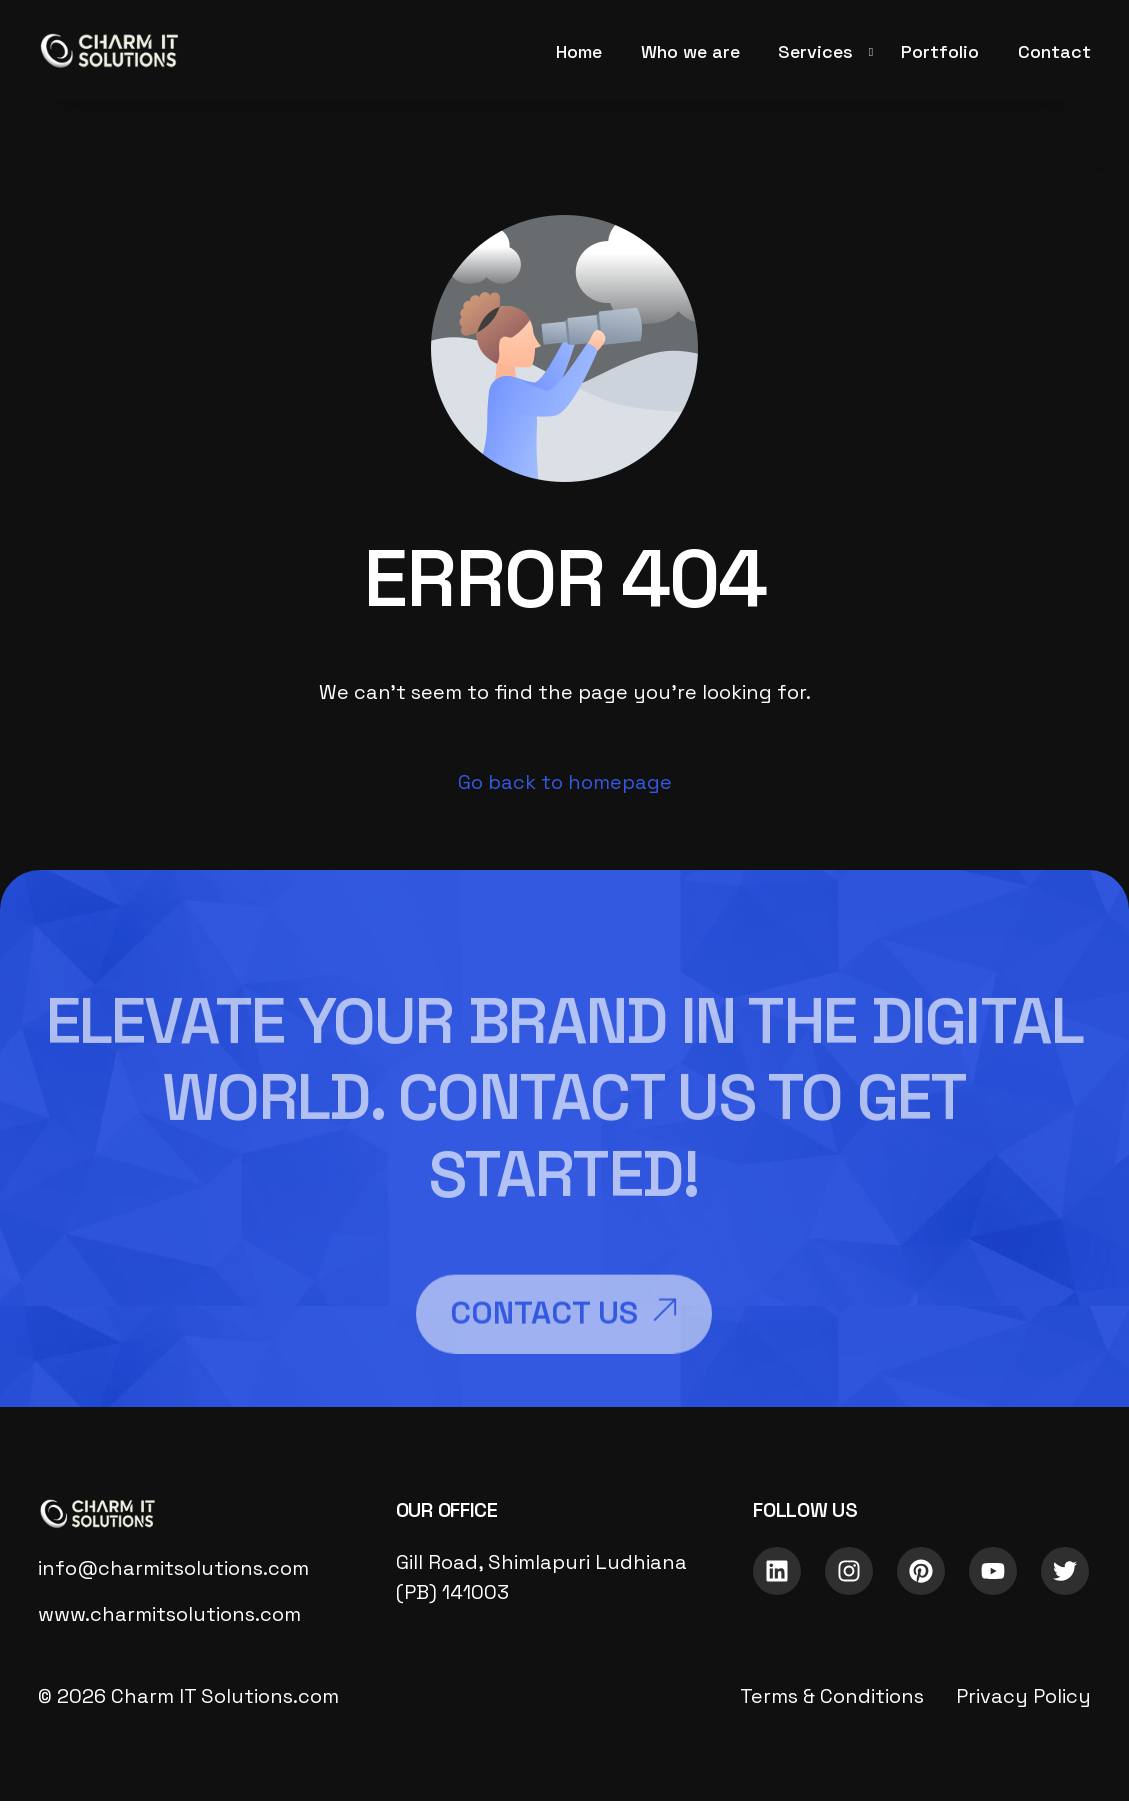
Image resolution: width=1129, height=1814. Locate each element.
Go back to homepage (565, 782)
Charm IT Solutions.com (225, 1696)
